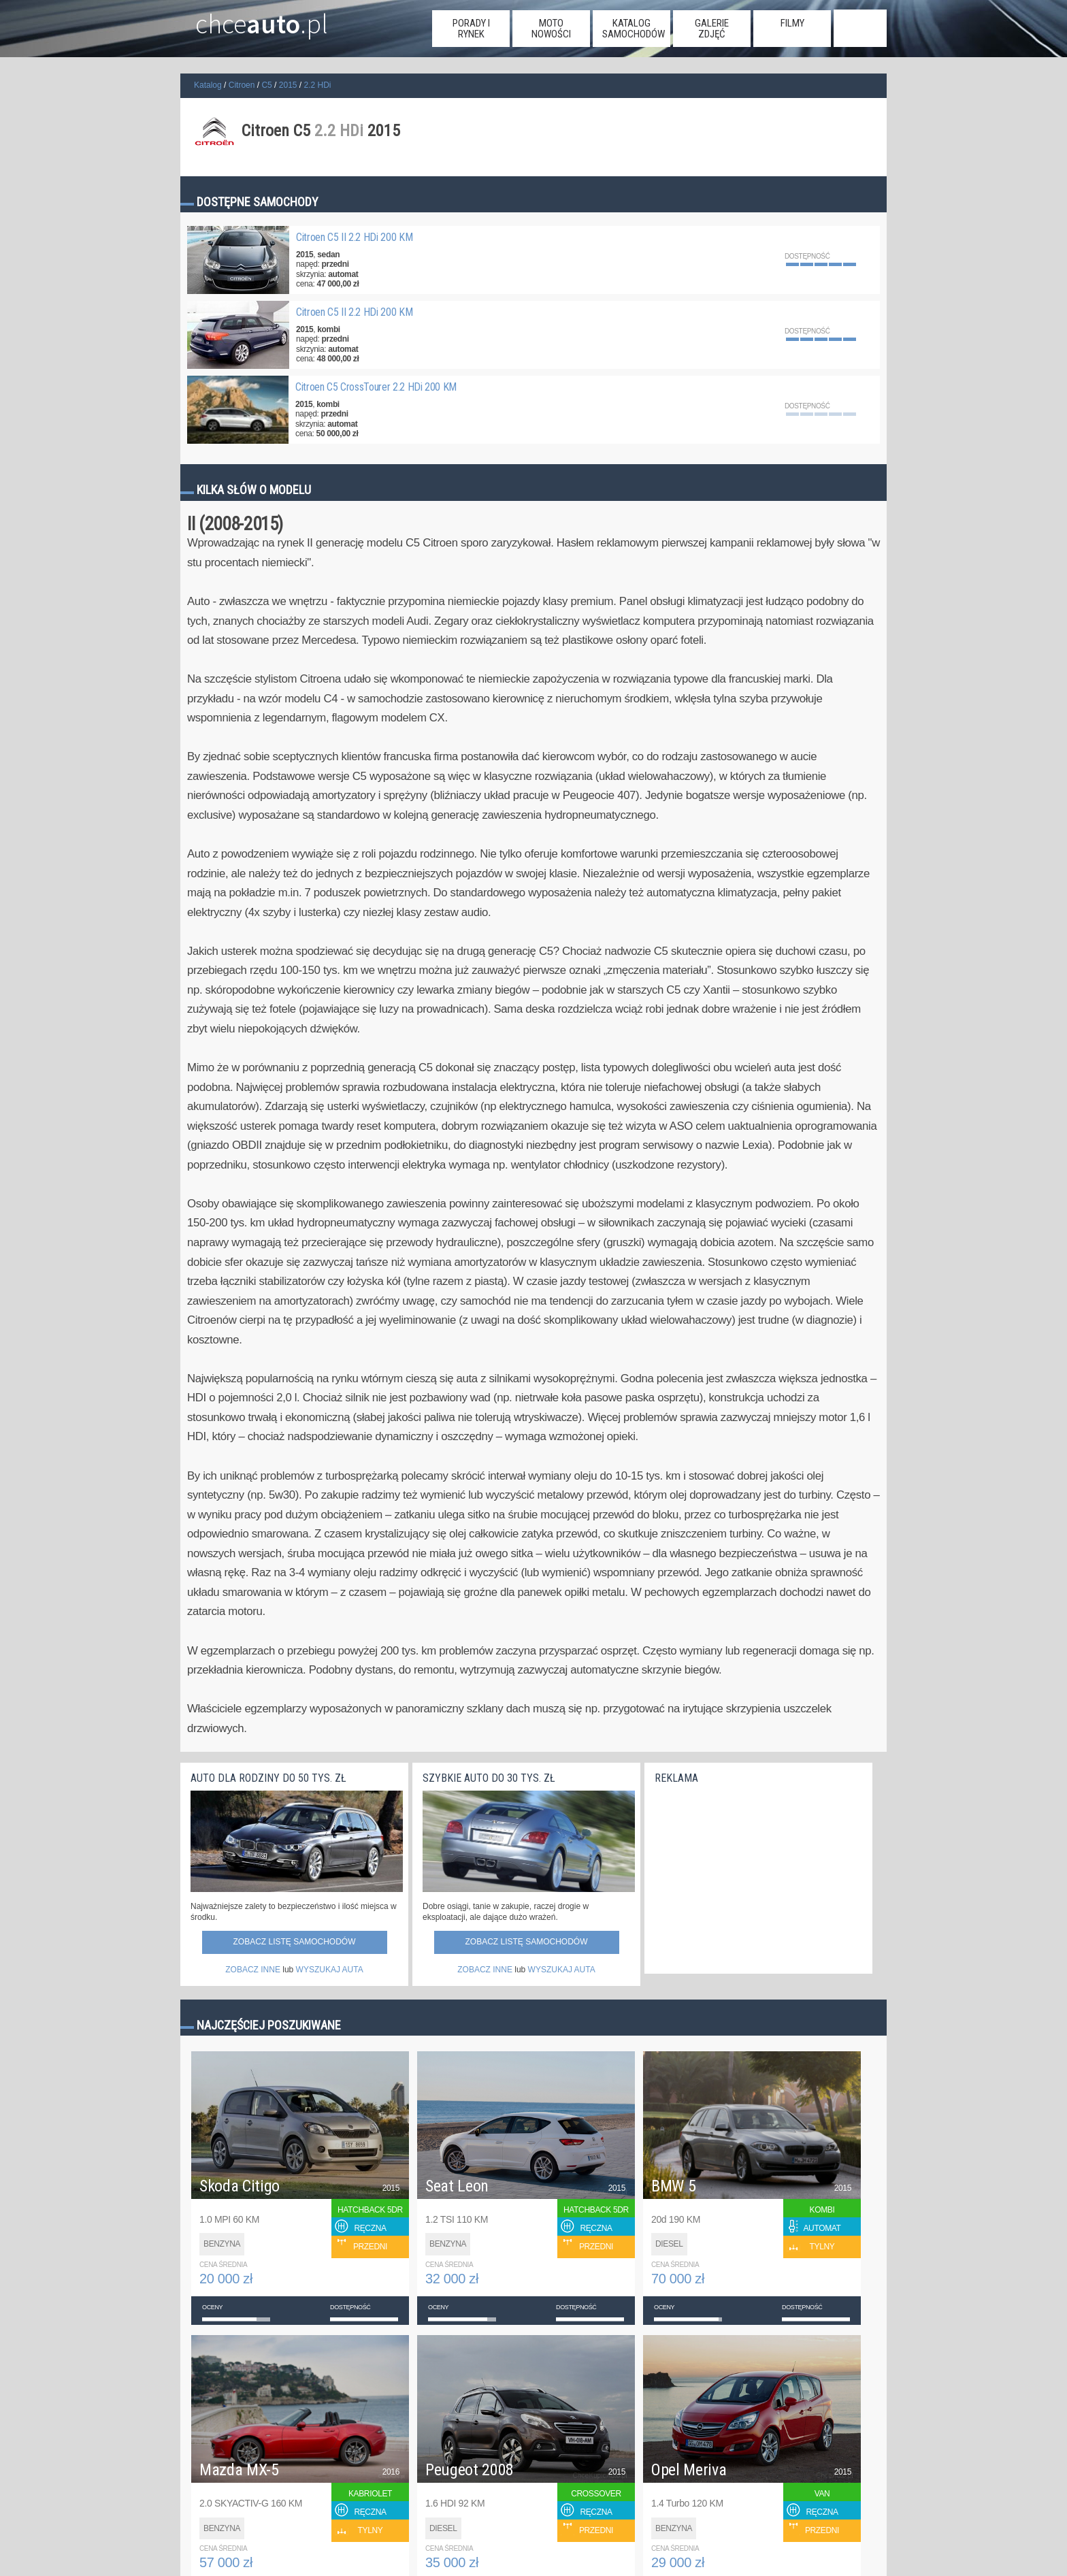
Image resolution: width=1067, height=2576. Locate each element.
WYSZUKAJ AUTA (329, 1969)
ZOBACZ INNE (252, 1969)
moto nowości (551, 28)
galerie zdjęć (712, 28)
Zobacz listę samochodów (294, 1941)
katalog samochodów (633, 28)
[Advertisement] (757, 1876)
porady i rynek (471, 28)
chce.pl (246, 18)
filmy (792, 23)
